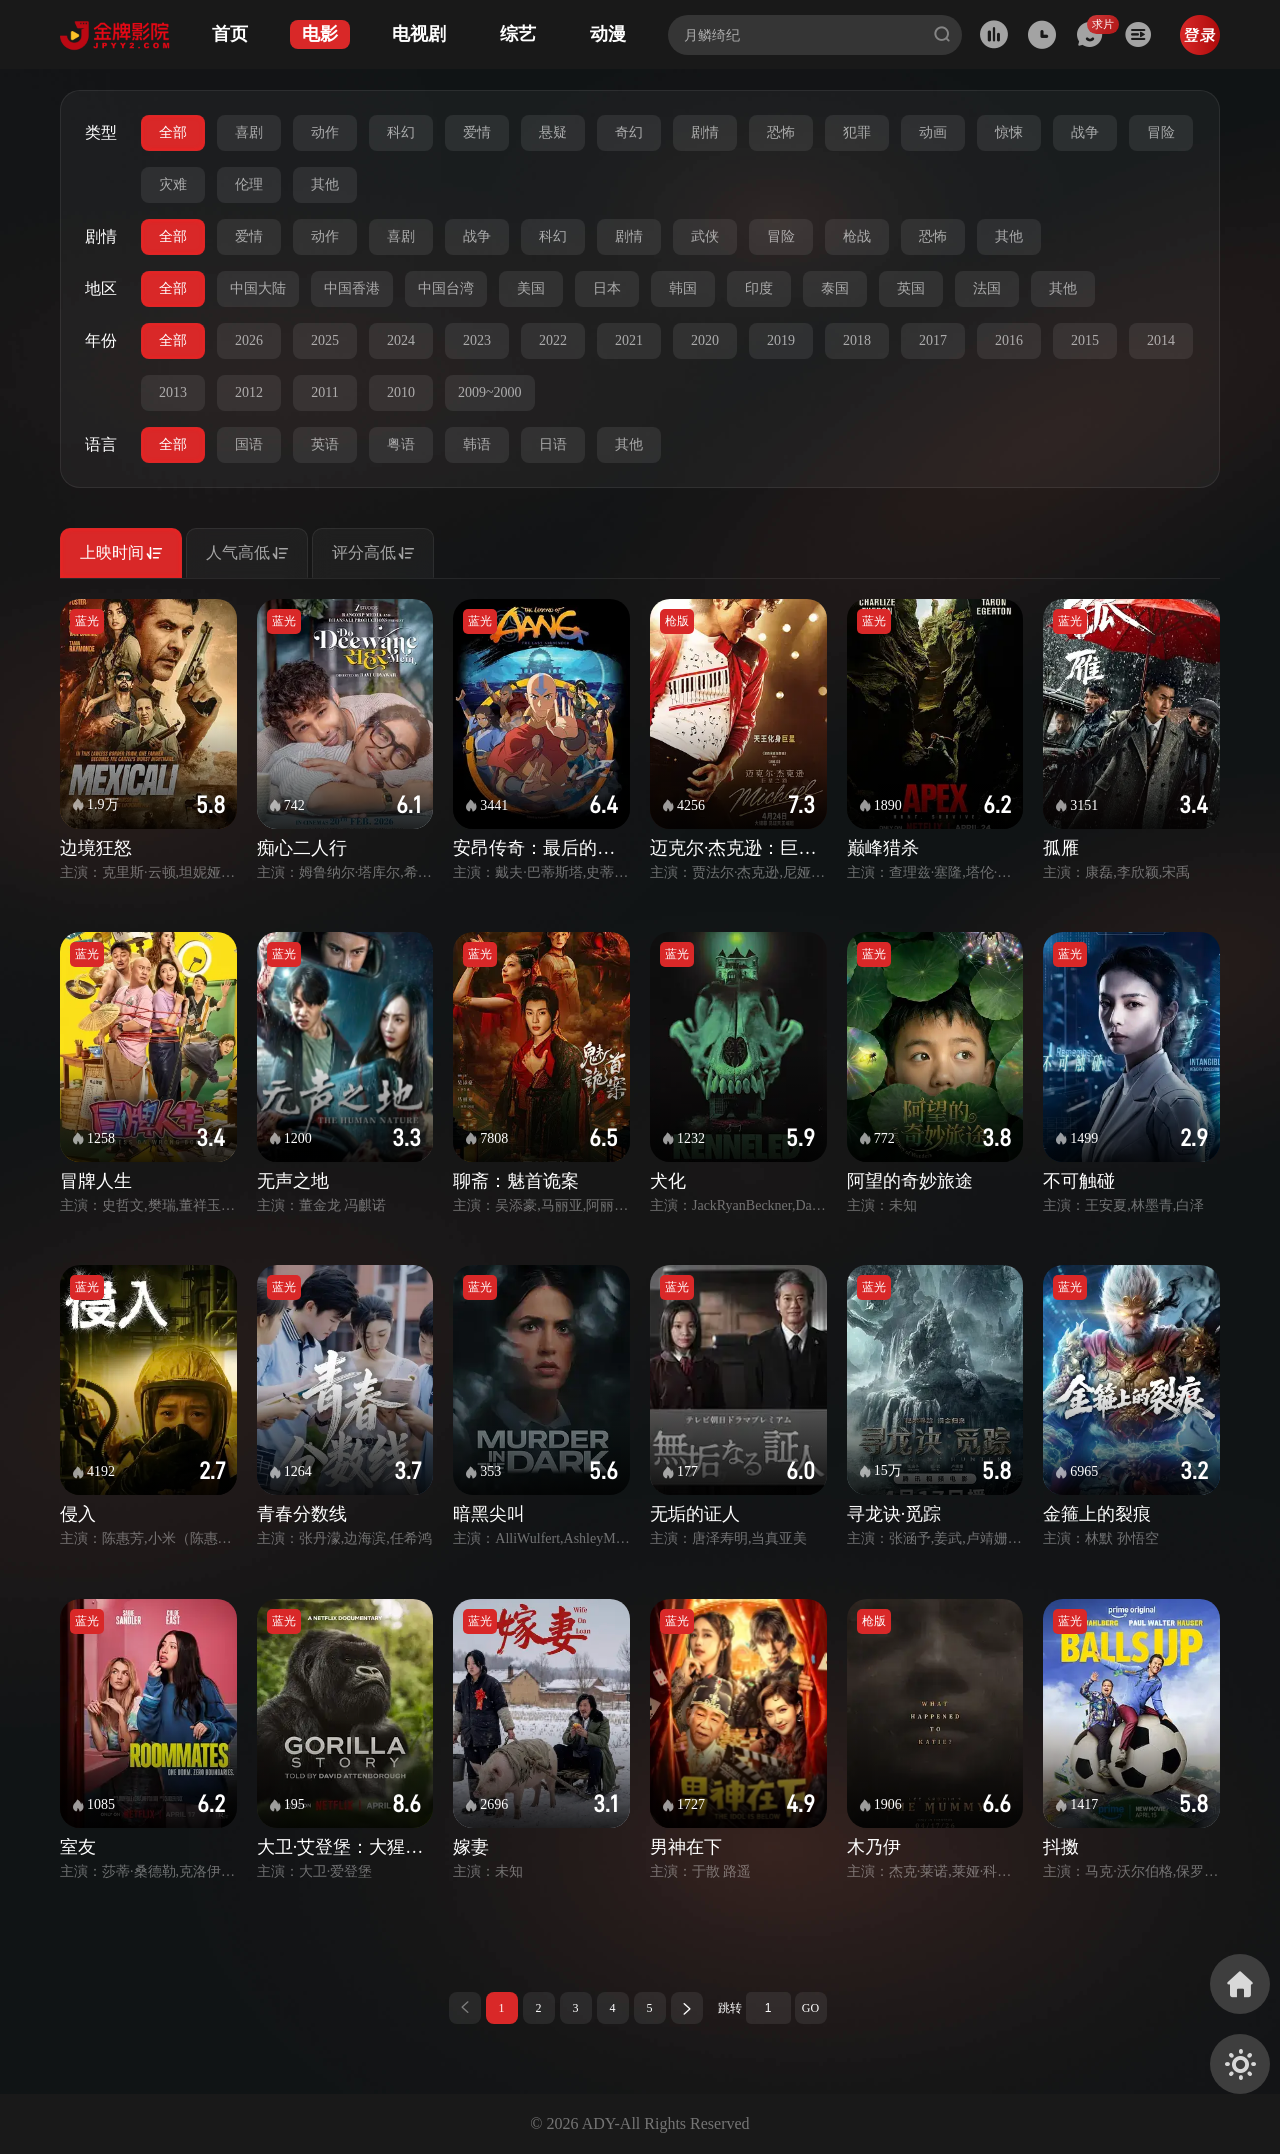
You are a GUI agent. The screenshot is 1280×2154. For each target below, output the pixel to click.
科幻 (401, 132)
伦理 (249, 184)
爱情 (477, 132)
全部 (173, 132)
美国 (531, 288)
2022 (553, 340)
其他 (325, 184)
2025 (325, 340)
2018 (857, 340)
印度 (759, 288)
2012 (249, 392)
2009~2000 (490, 392)
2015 (1085, 340)
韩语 (477, 444)
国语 (249, 444)
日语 (553, 444)
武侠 (705, 236)
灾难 (173, 184)
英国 (911, 288)
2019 (781, 340)
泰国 (835, 288)
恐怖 (781, 132)
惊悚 (1009, 132)
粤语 (401, 444)
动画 (933, 132)
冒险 (1161, 132)
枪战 (857, 236)
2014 (1161, 340)
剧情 (705, 132)
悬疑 (553, 132)
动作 (325, 132)
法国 (987, 288)
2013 (173, 392)
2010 (401, 392)
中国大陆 (258, 288)
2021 (629, 340)
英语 (325, 444)
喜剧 (249, 132)
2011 (324, 392)
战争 (1085, 132)
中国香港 (352, 288)
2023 (477, 340)
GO (810, 2008)
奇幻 (629, 132)
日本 (607, 288)
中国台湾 (446, 288)
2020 (705, 340)
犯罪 (857, 132)
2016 (1009, 340)
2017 (933, 340)
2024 (401, 340)
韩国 (683, 288)
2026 (249, 340)
